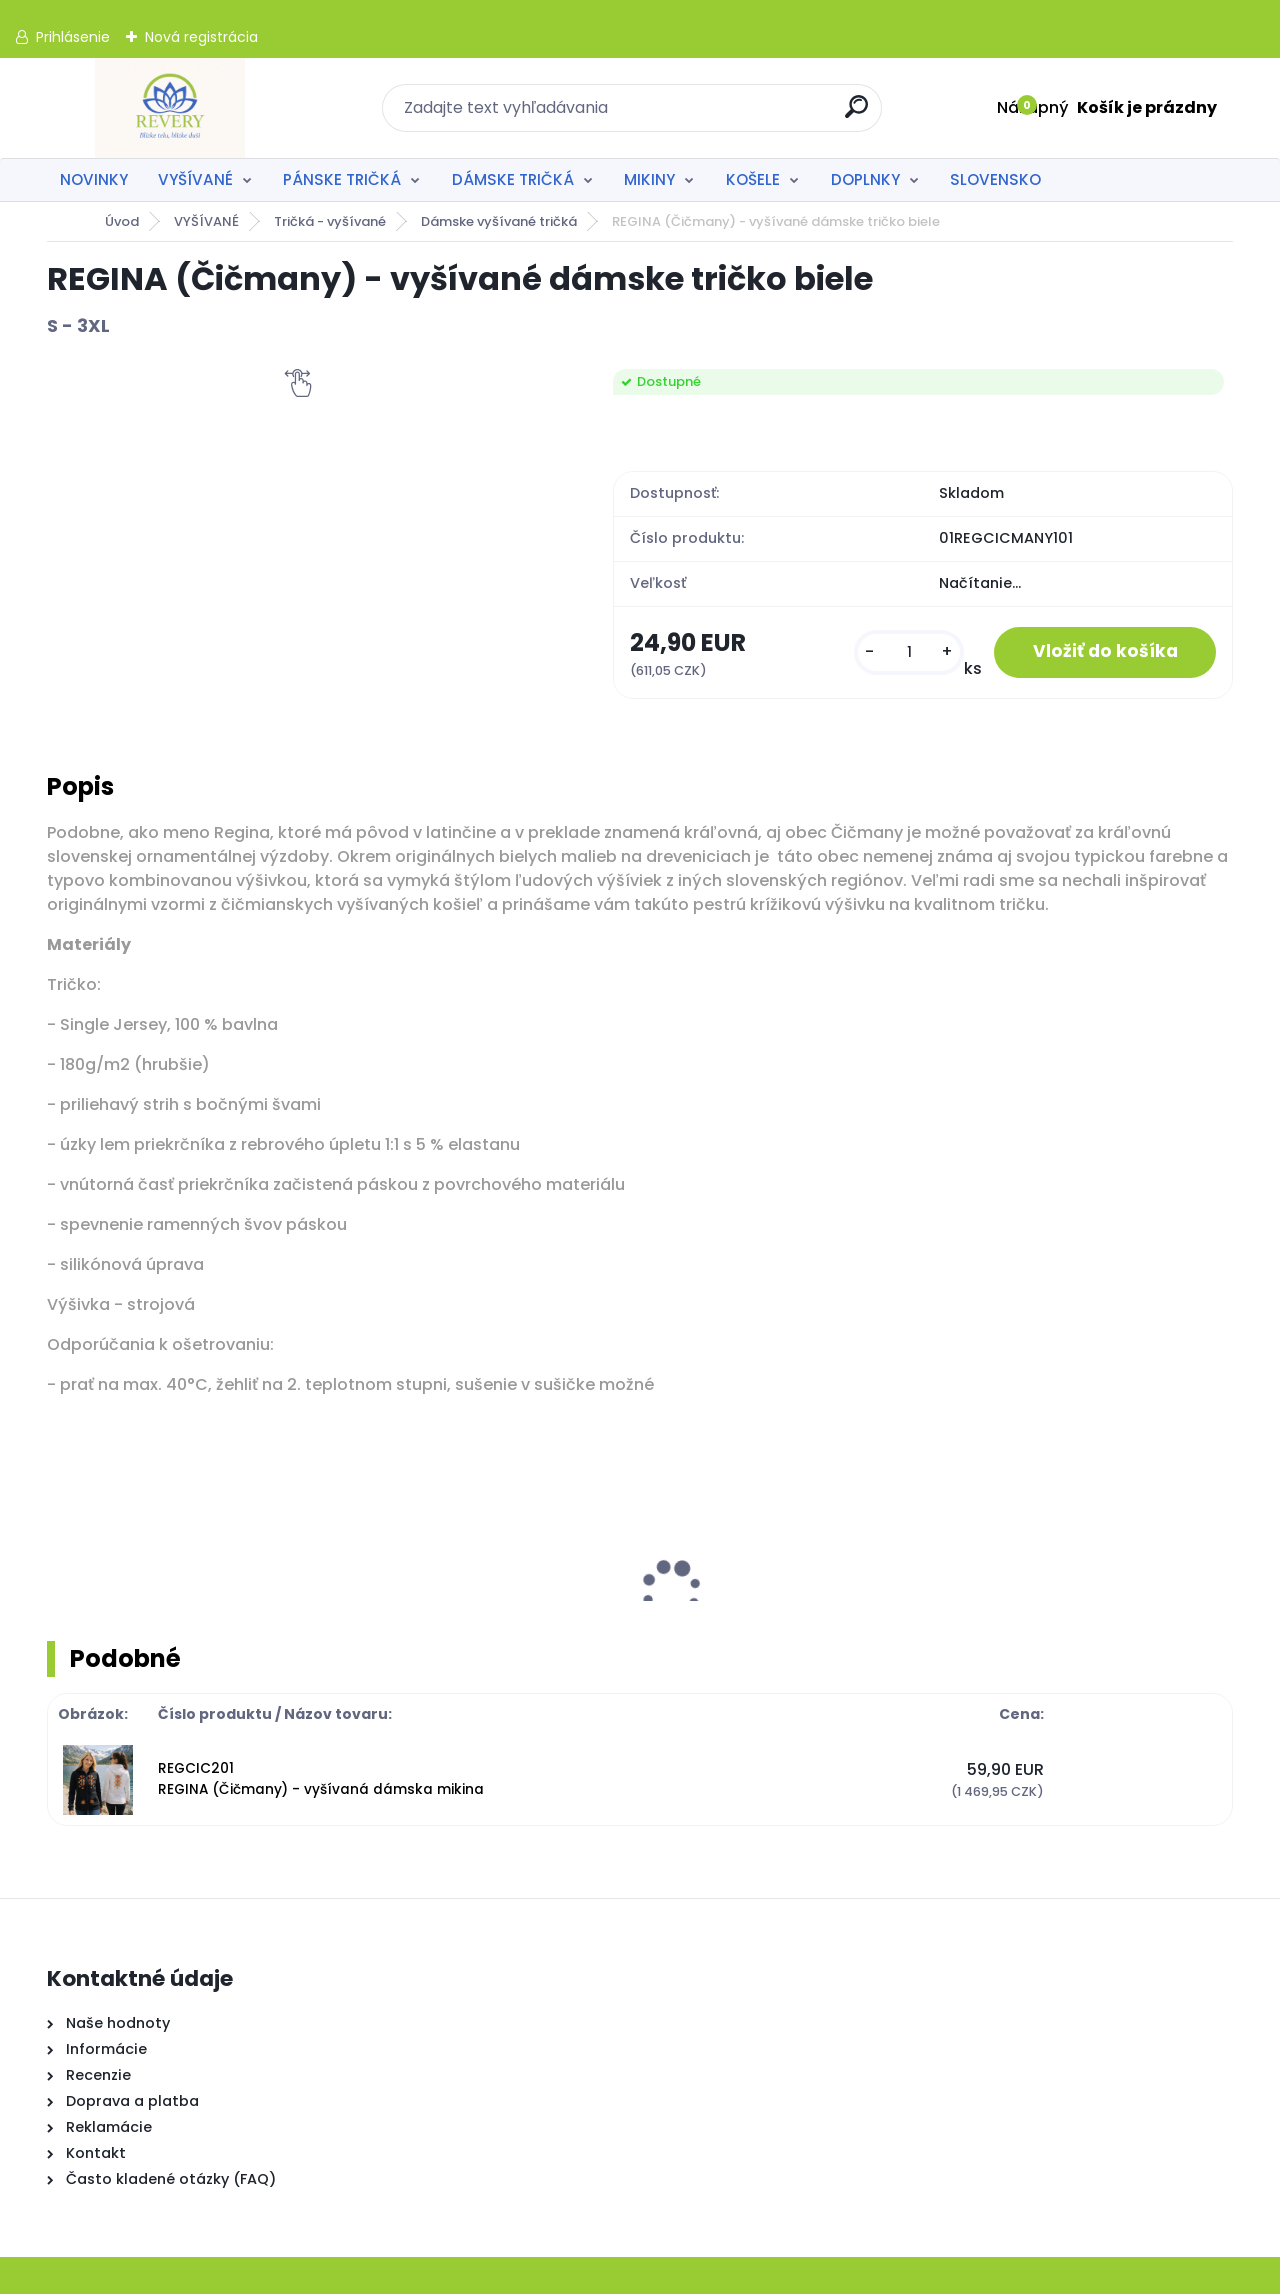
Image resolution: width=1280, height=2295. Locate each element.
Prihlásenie (73, 37)
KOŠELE (753, 179)
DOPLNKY (865, 179)
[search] (857, 114)
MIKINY (649, 179)
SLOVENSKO (995, 179)
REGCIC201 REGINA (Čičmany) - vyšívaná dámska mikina (321, 1779)
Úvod (122, 221)
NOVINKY (94, 179)
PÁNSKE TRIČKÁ (342, 179)
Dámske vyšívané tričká (499, 221)
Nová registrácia (201, 37)
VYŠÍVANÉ (195, 179)
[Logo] (169, 108)
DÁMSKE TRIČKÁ (513, 179)
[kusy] (906, 652)
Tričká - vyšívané (330, 221)
